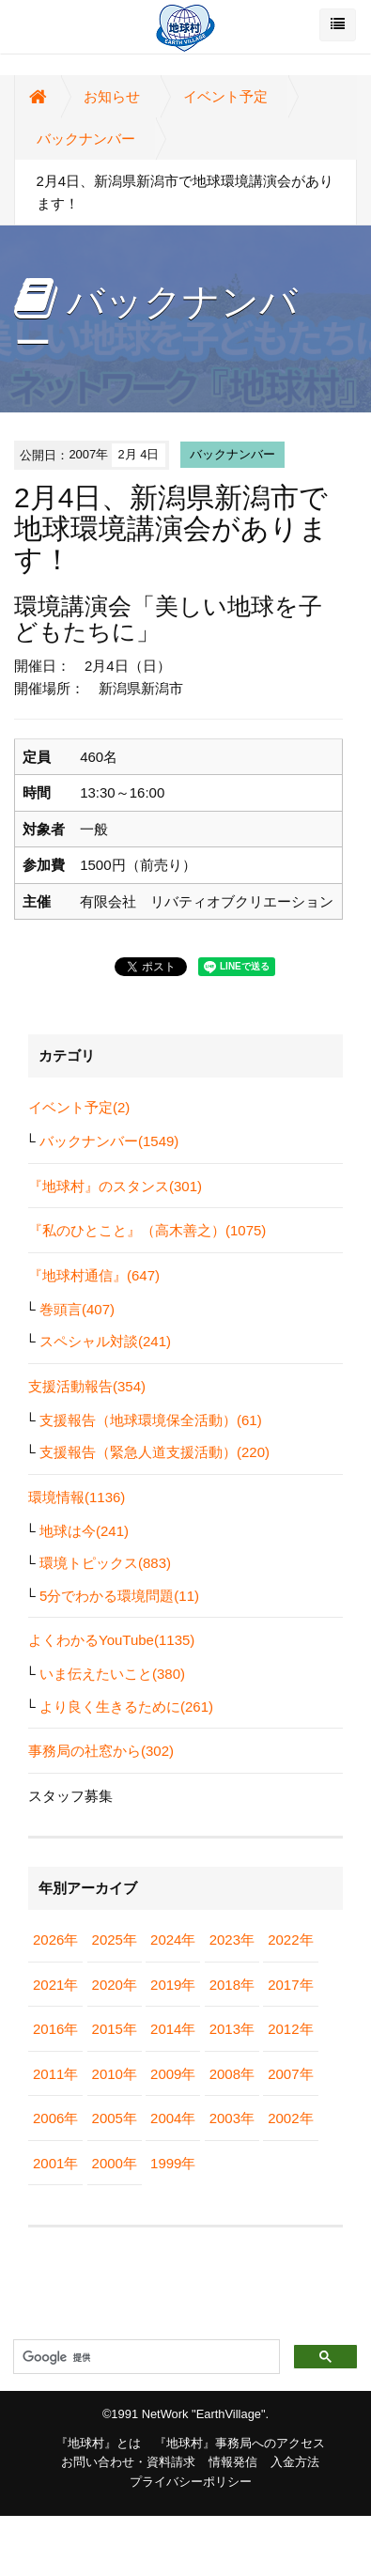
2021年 (55, 1985)
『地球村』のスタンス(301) (115, 1186)
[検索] (145, 2357)
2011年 (55, 2074)
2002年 (290, 2118)
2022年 (290, 1940)
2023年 (232, 1940)
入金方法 (295, 2462)
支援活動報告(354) (87, 1386)
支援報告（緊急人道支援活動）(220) (154, 1452)
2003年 (232, 2118)
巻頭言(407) (77, 1309)
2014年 (172, 2029)
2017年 (290, 1985)
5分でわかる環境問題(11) (119, 1596)
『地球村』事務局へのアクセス (239, 2443)
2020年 (114, 1985)
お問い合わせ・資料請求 (128, 2462)
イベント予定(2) (79, 1107)
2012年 (290, 2029)
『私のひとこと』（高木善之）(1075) (147, 1230)
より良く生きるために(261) (126, 1707)
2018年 (232, 1985)
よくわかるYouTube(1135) (111, 1640)
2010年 (114, 2074)
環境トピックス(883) (105, 1563)
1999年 (172, 2163)
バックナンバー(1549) (108, 1141)
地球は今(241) (84, 1531)
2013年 (232, 2029)
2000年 (114, 2163)
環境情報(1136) (76, 1497)
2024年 (172, 1940)
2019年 (172, 1985)
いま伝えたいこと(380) (112, 1674)
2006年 (55, 2118)
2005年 (114, 2118)
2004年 (172, 2118)
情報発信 (233, 2462)
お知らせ (112, 96)
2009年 (172, 2074)
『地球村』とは (98, 2443)
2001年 (55, 2163)
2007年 (290, 2074)
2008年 (232, 2074)
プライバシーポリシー (191, 2482)
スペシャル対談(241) (105, 1341)
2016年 (55, 2029)
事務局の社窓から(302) (101, 1751)
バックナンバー (86, 139)
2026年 (55, 1940)
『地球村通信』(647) (94, 1275)
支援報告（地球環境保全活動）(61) (150, 1420)
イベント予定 (225, 96)
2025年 (114, 1940)
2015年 (114, 2029)
